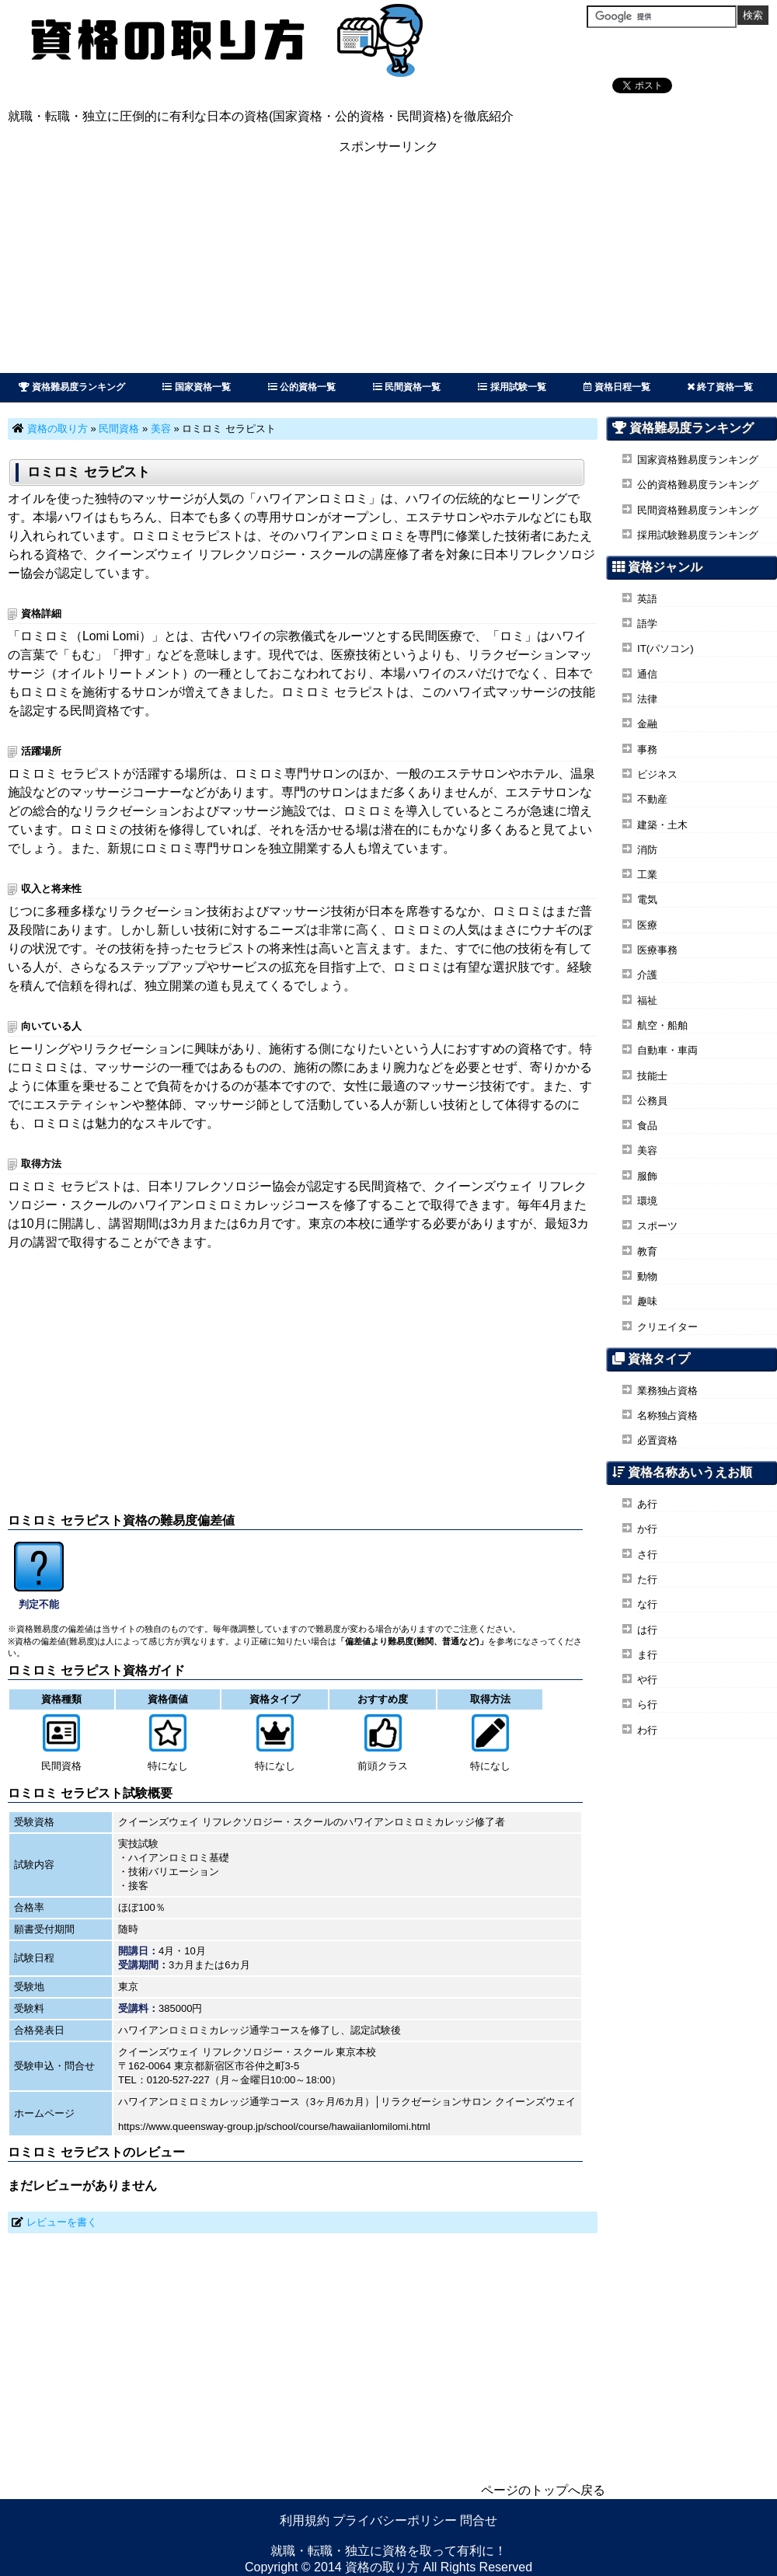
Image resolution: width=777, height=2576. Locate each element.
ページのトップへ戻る (543, 2490)
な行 (647, 1604)
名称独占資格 (667, 1415)
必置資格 (657, 1440)
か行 (647, 1529)
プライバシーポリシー (395, 2520)
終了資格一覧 (720, 387)
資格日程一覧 (617, 387)
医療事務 (657, 950)
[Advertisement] (388, 264)
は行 (647, 1630)
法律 (647, 699)
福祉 (647, 1000)
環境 (647, 1201)
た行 (647, 1579)
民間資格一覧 (407, 387)
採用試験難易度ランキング (697, 535)
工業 (647, 874)
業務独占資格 (667, 1390)
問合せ (478, 2520)
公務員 (652, 1101)
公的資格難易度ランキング (697, 484)
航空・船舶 (662, 1025)
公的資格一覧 (302, 387)
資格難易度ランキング (72, 387)
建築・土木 (662, 825)
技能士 (652, 1076)
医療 (647, 925)
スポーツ (657, 1226)
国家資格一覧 (196, 387)
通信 (647, 674)
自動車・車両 (667, 1050)
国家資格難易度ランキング (697, 459)
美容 (161, 428)
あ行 (647, 1504)
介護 (647, 975)
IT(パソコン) (665, 648)
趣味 (647, 1301)
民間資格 (119, 428)
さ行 (647, 1554)
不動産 (652, 799)
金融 (647, 724)
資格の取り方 (57, 428)
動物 (647, 1276)
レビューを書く (61, 2222)
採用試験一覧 (511, 387)
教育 (647, 1251)
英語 (647, 599)
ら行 (647, 1704)
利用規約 (304, 2520)
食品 (647, 1125)
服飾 (647, 1176)
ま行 (647, 1655)
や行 (647, 1679)
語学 (647, 623)
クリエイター (667, 1327)
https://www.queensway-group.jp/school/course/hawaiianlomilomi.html (274, 2126)
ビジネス (657, 774)
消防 (647, 850)
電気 (647, 899)
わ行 (647, 1730)
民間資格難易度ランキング (697, 510)
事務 (647, 749)
